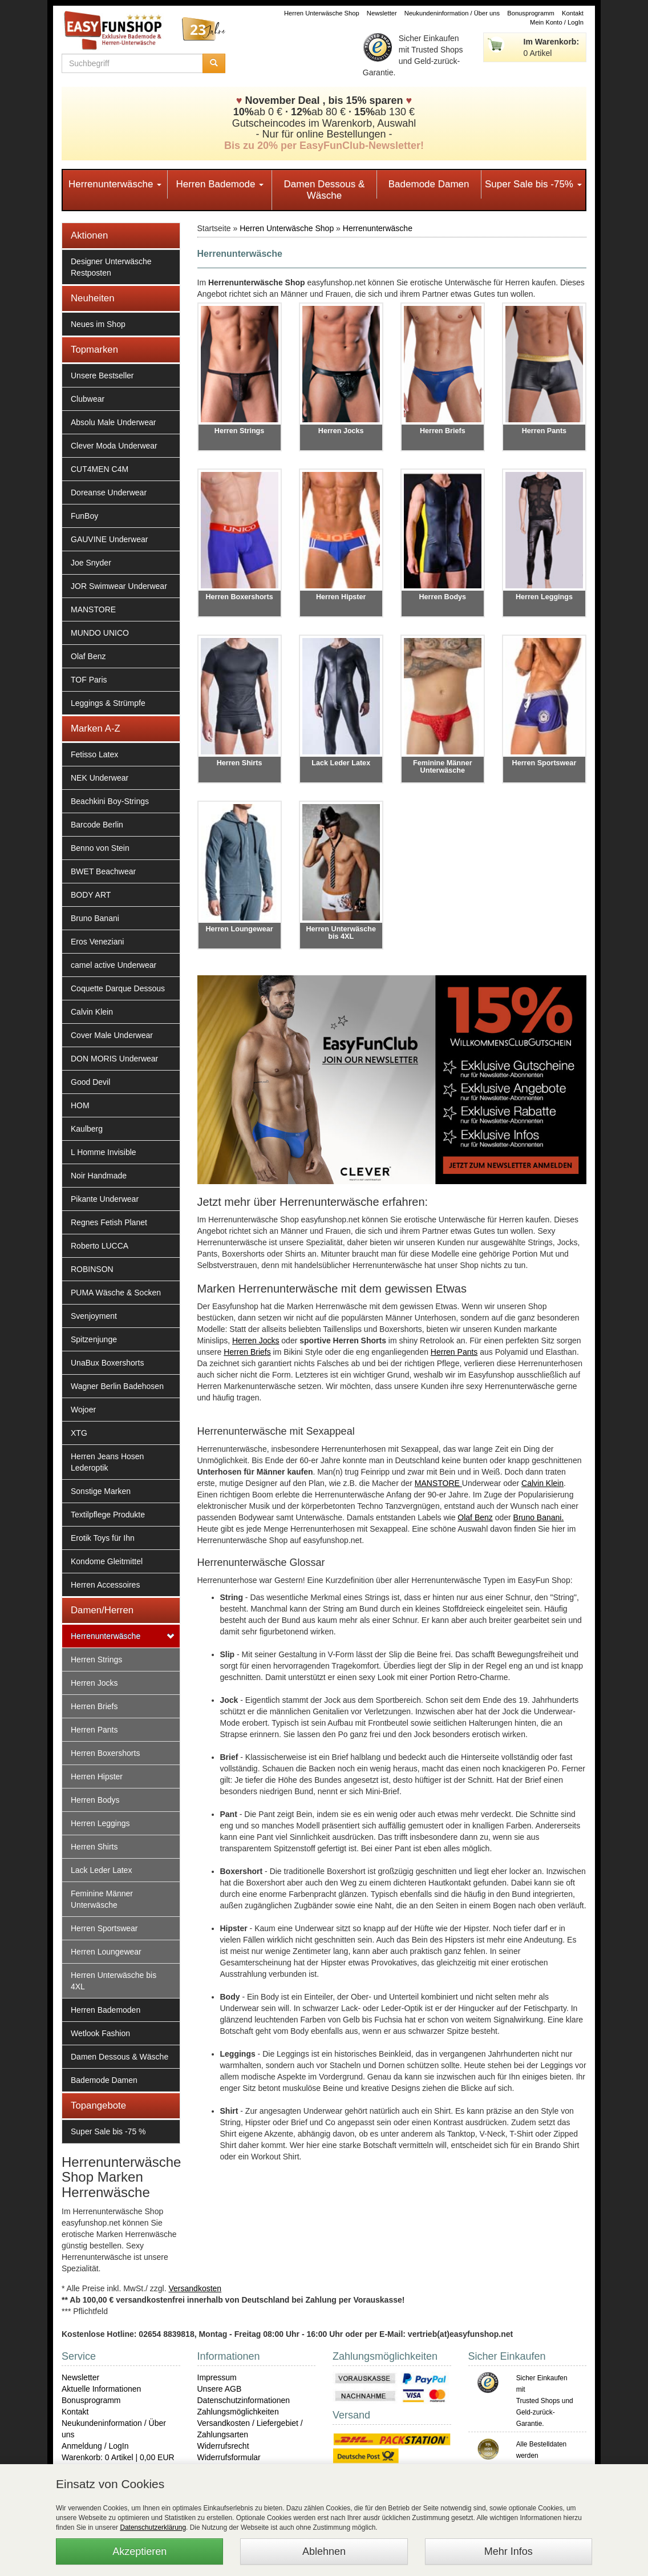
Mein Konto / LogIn (557, 22)
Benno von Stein (100, 848)
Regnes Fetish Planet (109, 1222)
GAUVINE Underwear (109, 539)
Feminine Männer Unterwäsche (102, 1899)
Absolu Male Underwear (113, 422)
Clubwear (87, 398)
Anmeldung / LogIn (95, 2445)
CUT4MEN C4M (99, 469)
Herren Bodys (95, 1799)
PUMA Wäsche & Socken (116, 1292)
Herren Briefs (94, 1706)
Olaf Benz (88, 656)
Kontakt (573, 13)
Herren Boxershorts (105, 1753)
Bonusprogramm (530, 13)
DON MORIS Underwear (114, 1058)
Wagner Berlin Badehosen (117, 1386)
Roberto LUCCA (99, 1245)
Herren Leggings (100, 1823)
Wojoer (83, 1409)
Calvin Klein (92, 1011)
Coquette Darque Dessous (118, 988)
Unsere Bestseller (102, 375)
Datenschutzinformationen (243, 2400)
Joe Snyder (91, 562)
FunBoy (84, 515)
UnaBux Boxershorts (107, 1362)
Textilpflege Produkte (108, 1514)
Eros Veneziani (97, 941)
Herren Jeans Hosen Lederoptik (107, 1462)
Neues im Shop (98, 324)
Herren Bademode (220, 184)
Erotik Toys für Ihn (103, 1538)
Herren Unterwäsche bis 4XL (113, 1981)
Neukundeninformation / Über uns (452, 13)
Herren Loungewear (106, 1951)
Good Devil (90, 1082)
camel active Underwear (113, 965)
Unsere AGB (219, 2388)
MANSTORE (93, 609)
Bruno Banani (95, 918)
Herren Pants (94, 1729)
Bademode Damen (428, 184)
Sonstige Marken (101, 1491)
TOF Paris (89, 679)
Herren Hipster (97, 1776)
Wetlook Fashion (100, 2033)
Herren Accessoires (105, 1584)
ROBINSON (92, 1269)
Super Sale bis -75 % (108, 2131)
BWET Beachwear (103, 871)
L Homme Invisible (103, 1152)
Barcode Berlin (97, 824)
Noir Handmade (99, 1175)
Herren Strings (96, 1659)
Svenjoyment (94, 1316)
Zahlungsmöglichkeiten (238, 2411)
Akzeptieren (139, 2551)
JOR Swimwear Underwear (119, 586)
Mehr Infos (508, 2551)
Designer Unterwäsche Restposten (111, 267)
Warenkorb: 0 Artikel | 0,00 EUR (118, 2457)
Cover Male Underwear (112, 1035)
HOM (80, 1105)
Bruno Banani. (538, 1517)
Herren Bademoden (105, 2009)
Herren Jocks (94, 1682)
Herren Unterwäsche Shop (321, 13)
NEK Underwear (99, 777)
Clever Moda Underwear (114, 445)
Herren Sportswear (104, 1928)
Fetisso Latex (94, 754)
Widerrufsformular (229, 2457)
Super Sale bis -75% (533, 184)
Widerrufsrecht (223, 2445)
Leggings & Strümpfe (108, 703)
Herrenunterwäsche (114, 184)
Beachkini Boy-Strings (110, 801)
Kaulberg (87, 1128)
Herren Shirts (94, 1846)
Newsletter (382, 13)
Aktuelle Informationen (101, 2388)
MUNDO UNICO (100, 632)
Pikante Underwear (105, 1199)
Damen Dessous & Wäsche (324, 190)
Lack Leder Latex (101, 1870)
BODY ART (91, 894)
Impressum (217, 2377)
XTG (79, 1433)
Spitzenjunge (94, 1339)
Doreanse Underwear (109, 492)
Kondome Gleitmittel (107, 1561)
